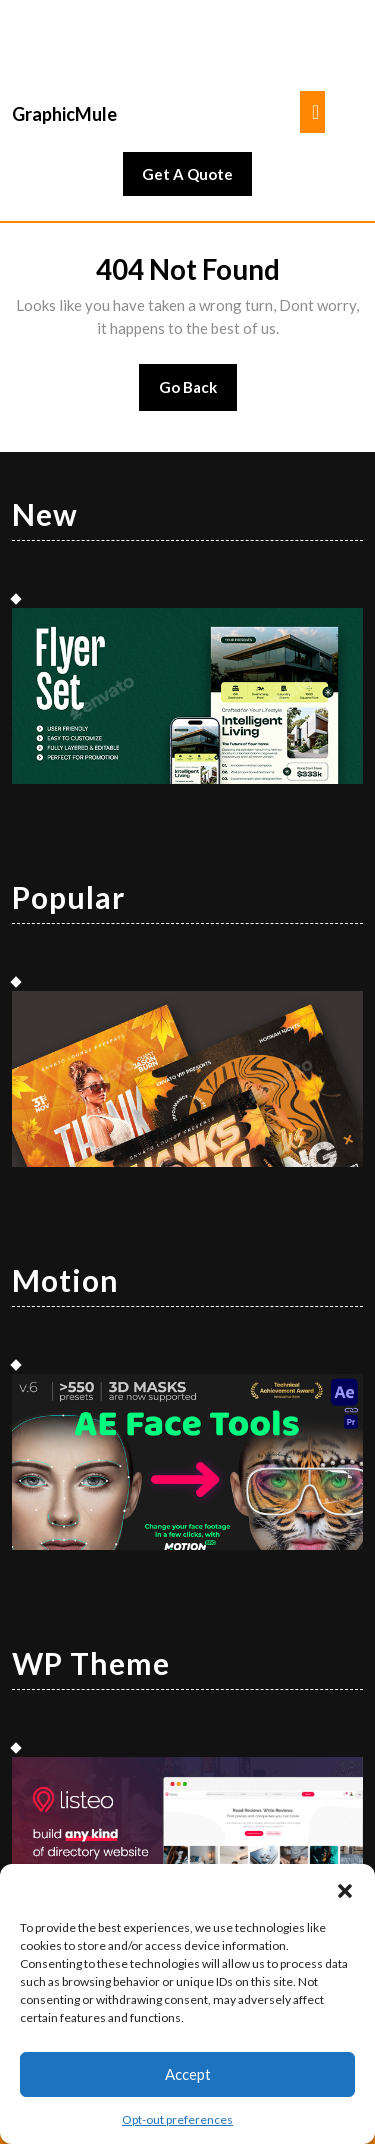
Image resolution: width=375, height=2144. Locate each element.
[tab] (312, 112)
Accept (188, 2074)
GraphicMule (64, 114)
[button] (345, 1889)
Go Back (198, 393)
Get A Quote (197, 179)
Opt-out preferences (177, 2119)
